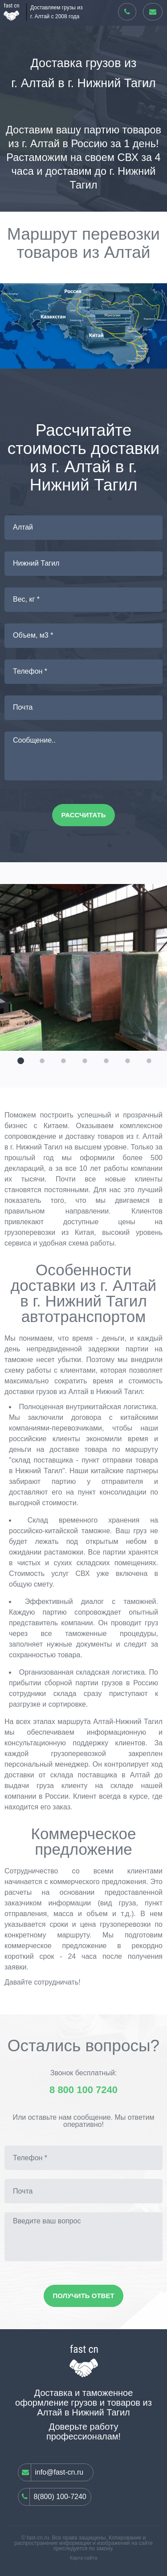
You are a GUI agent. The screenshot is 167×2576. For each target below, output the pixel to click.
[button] (19, 1059)
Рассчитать (83, 815)
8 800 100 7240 (83, 2090)
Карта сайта (83, 2557)
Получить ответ (83, 2295)
